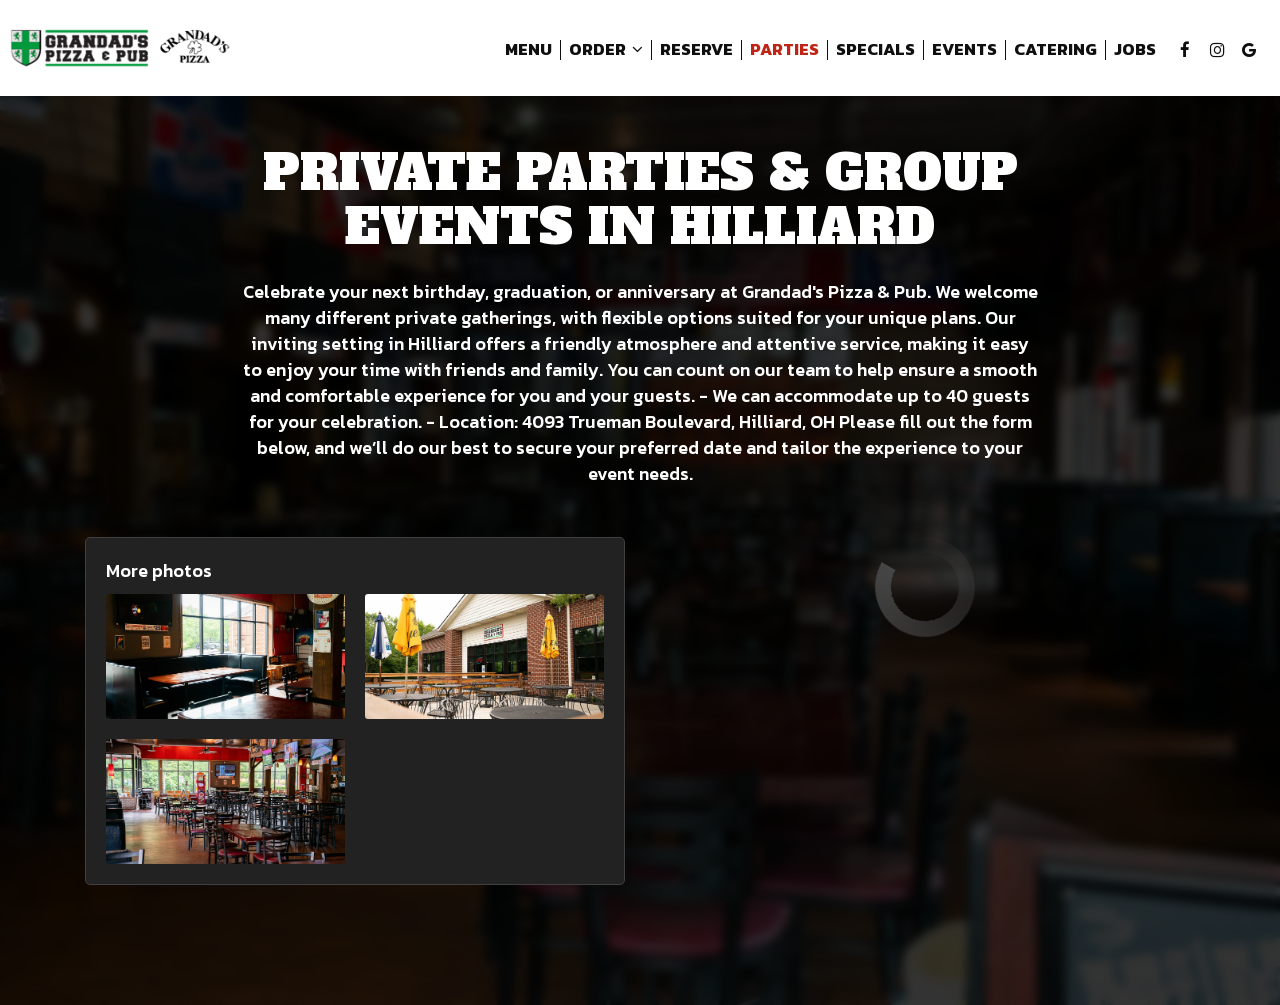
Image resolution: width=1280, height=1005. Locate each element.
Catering (1055, 50)
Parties (784, 50)
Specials (875, 50)
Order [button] (606, 50)
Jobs (1135, 50)
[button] (225, 656)
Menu (528, 50)
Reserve (696, 50)
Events (964, 50)
